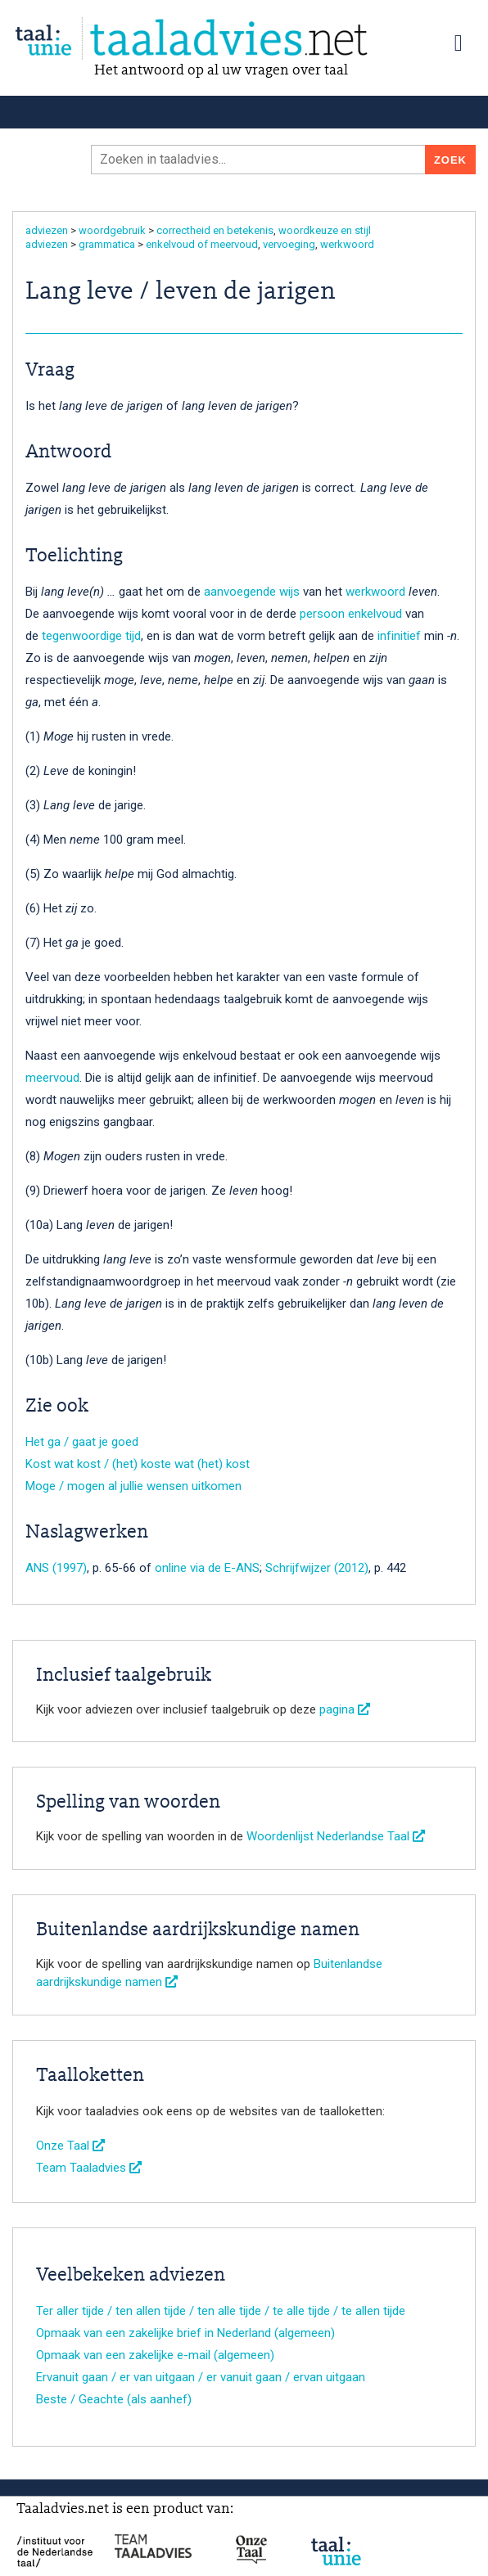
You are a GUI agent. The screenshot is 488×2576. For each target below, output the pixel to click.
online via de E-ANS (207, 1567)
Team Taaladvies (89, 2167)
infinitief (399, 635)
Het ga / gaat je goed (81, 1441)
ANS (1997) (56, 1567)
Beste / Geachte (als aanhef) (114, 2399)
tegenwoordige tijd (91, 635)
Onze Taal (70, 2145)
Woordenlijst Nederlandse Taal (335, 1836)
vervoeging (289, 244)
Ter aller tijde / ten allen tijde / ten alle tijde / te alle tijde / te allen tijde (220, 2311)
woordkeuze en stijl (324, 230)
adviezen (46, 230)
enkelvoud (375, 613)
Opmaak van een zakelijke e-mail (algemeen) (155, 2355)
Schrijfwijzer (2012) (316, 1567)
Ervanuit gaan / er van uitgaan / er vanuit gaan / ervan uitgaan (200, 2377)
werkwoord (347, 244)
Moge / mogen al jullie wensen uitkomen (133, 1486)
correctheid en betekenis (214, 230)
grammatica (107, 244)
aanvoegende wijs (252, 591)
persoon (322, 613)
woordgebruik (112, 230)
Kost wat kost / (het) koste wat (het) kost (137, 1464)
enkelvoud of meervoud (202, 244)
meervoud (52, 1077)
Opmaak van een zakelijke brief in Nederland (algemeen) (185, 2333)
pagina (344, 1709)
